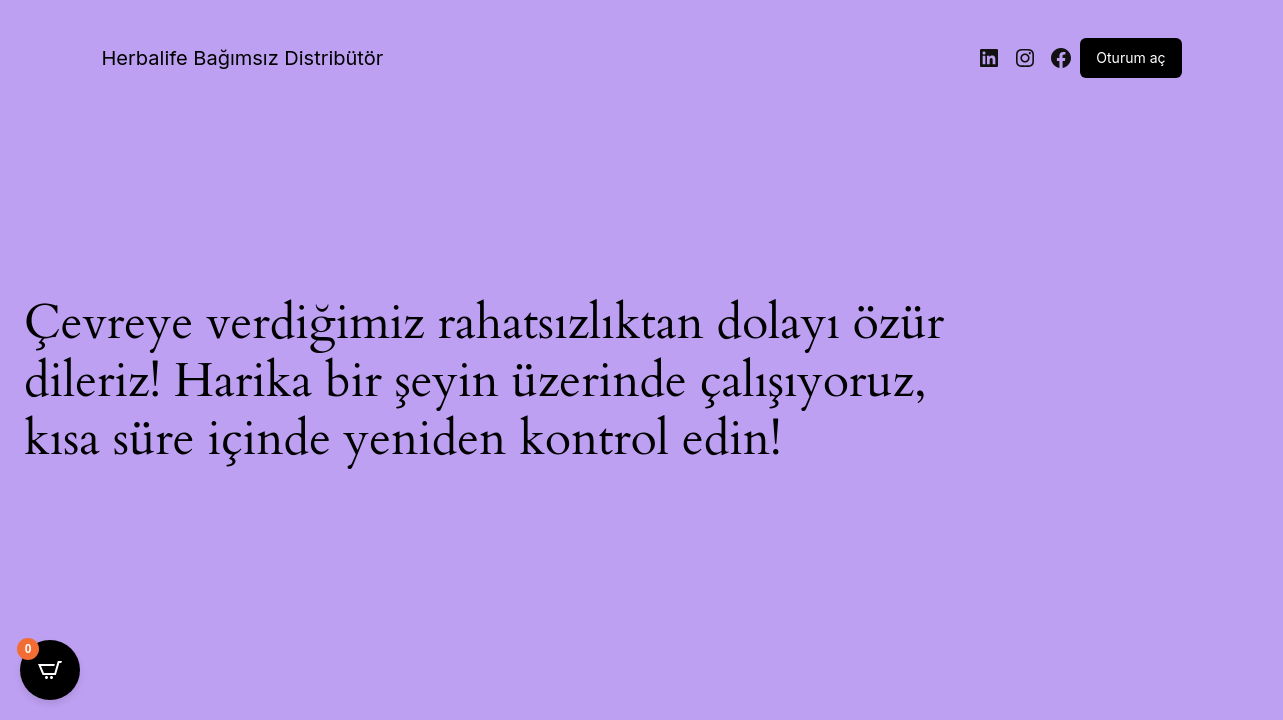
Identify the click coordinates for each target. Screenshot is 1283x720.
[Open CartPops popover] (50, 670)
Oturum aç (1130, 57)
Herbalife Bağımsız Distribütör (243, 58)
